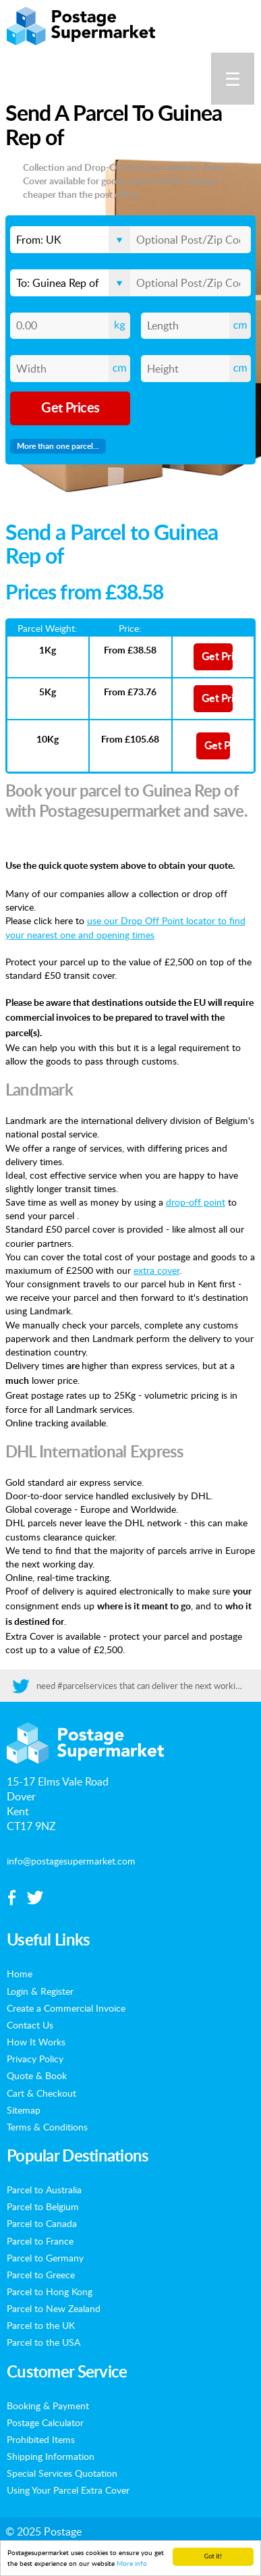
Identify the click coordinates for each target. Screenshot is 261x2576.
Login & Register (40, 1990)
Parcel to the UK (41, 2325)
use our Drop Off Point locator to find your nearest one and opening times (125, 926)
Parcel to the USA (43, 2342)
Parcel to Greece (41, 2274)
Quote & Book (37, 2075)
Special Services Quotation (62, 2472)
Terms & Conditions (47, 2126)
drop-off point (195, 1201)
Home (19, 1973)
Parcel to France (40, 2240)
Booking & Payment (48, 2405)
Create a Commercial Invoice (66, 2007)
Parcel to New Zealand (53, 2308)
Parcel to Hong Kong (49, 2291)
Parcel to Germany (45, 2257)
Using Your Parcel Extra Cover (68, 2489)
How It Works (36, 2041)
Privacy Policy (35, 2058)
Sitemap (23, 2109)
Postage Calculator (45, 2422)
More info (132, 2564)
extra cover (156, 1270)
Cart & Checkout (41, 2092)
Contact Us (30, 2024)
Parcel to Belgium (43, 2206)
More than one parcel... (58, 446)
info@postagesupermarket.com (71, 1860)
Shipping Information (50, 2456)
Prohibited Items (41, 2439)
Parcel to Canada (42, 2223)
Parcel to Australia (44, 2189)
